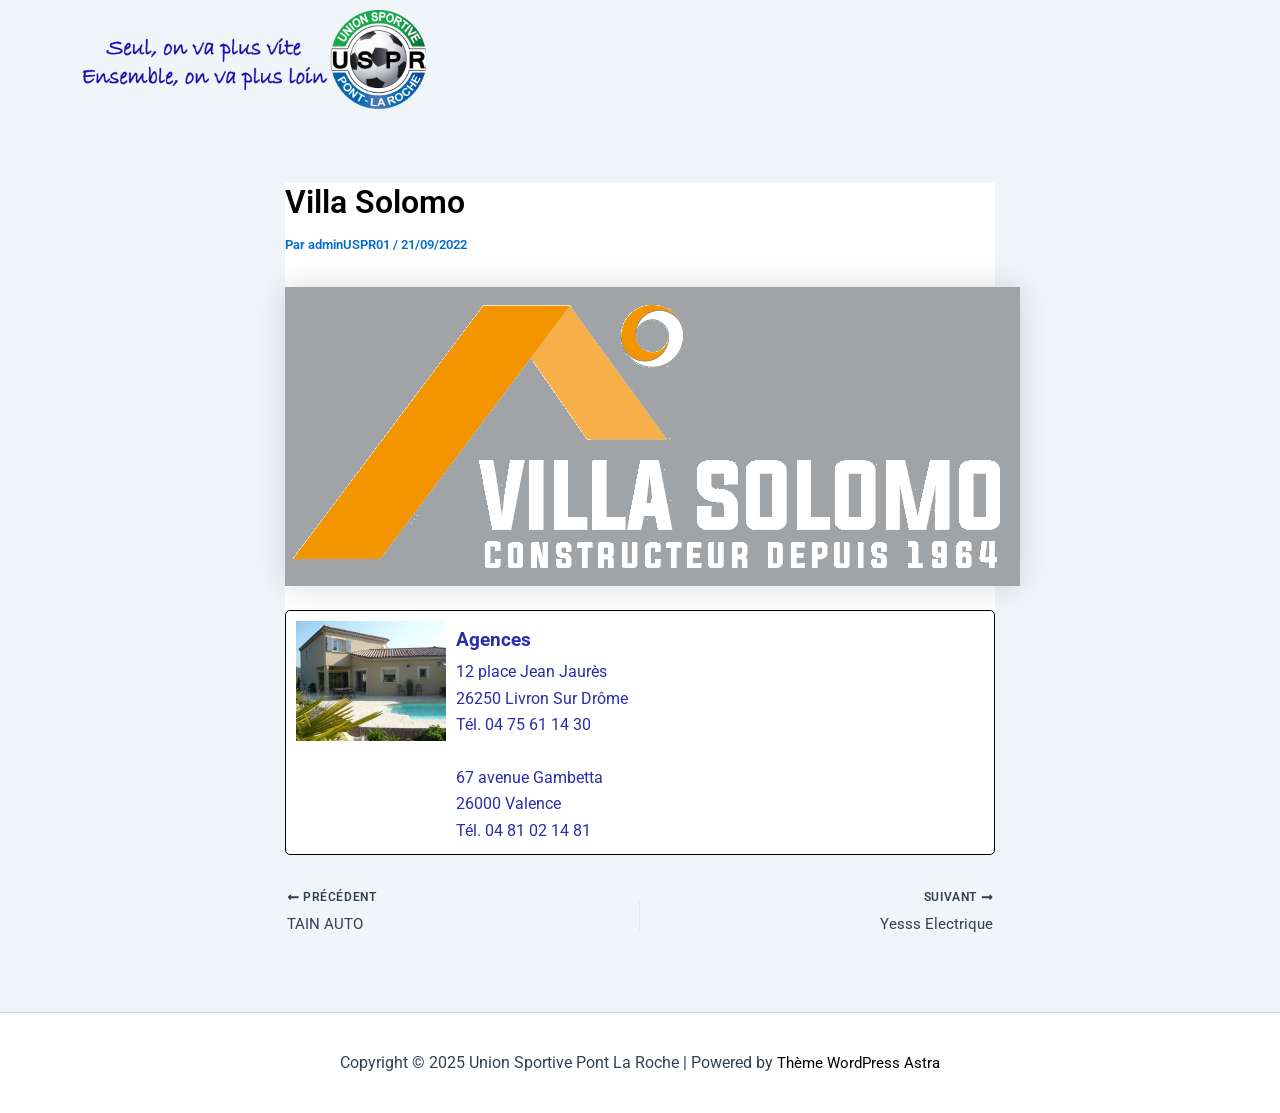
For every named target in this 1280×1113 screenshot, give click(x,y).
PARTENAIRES (520, 81)
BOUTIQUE (647, 81)
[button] (527, 34)
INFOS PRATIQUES (698, 33)
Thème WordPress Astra (859, 1062)
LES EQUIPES (1022, 33)
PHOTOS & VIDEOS (870, 33)
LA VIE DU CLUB (527, 33)
